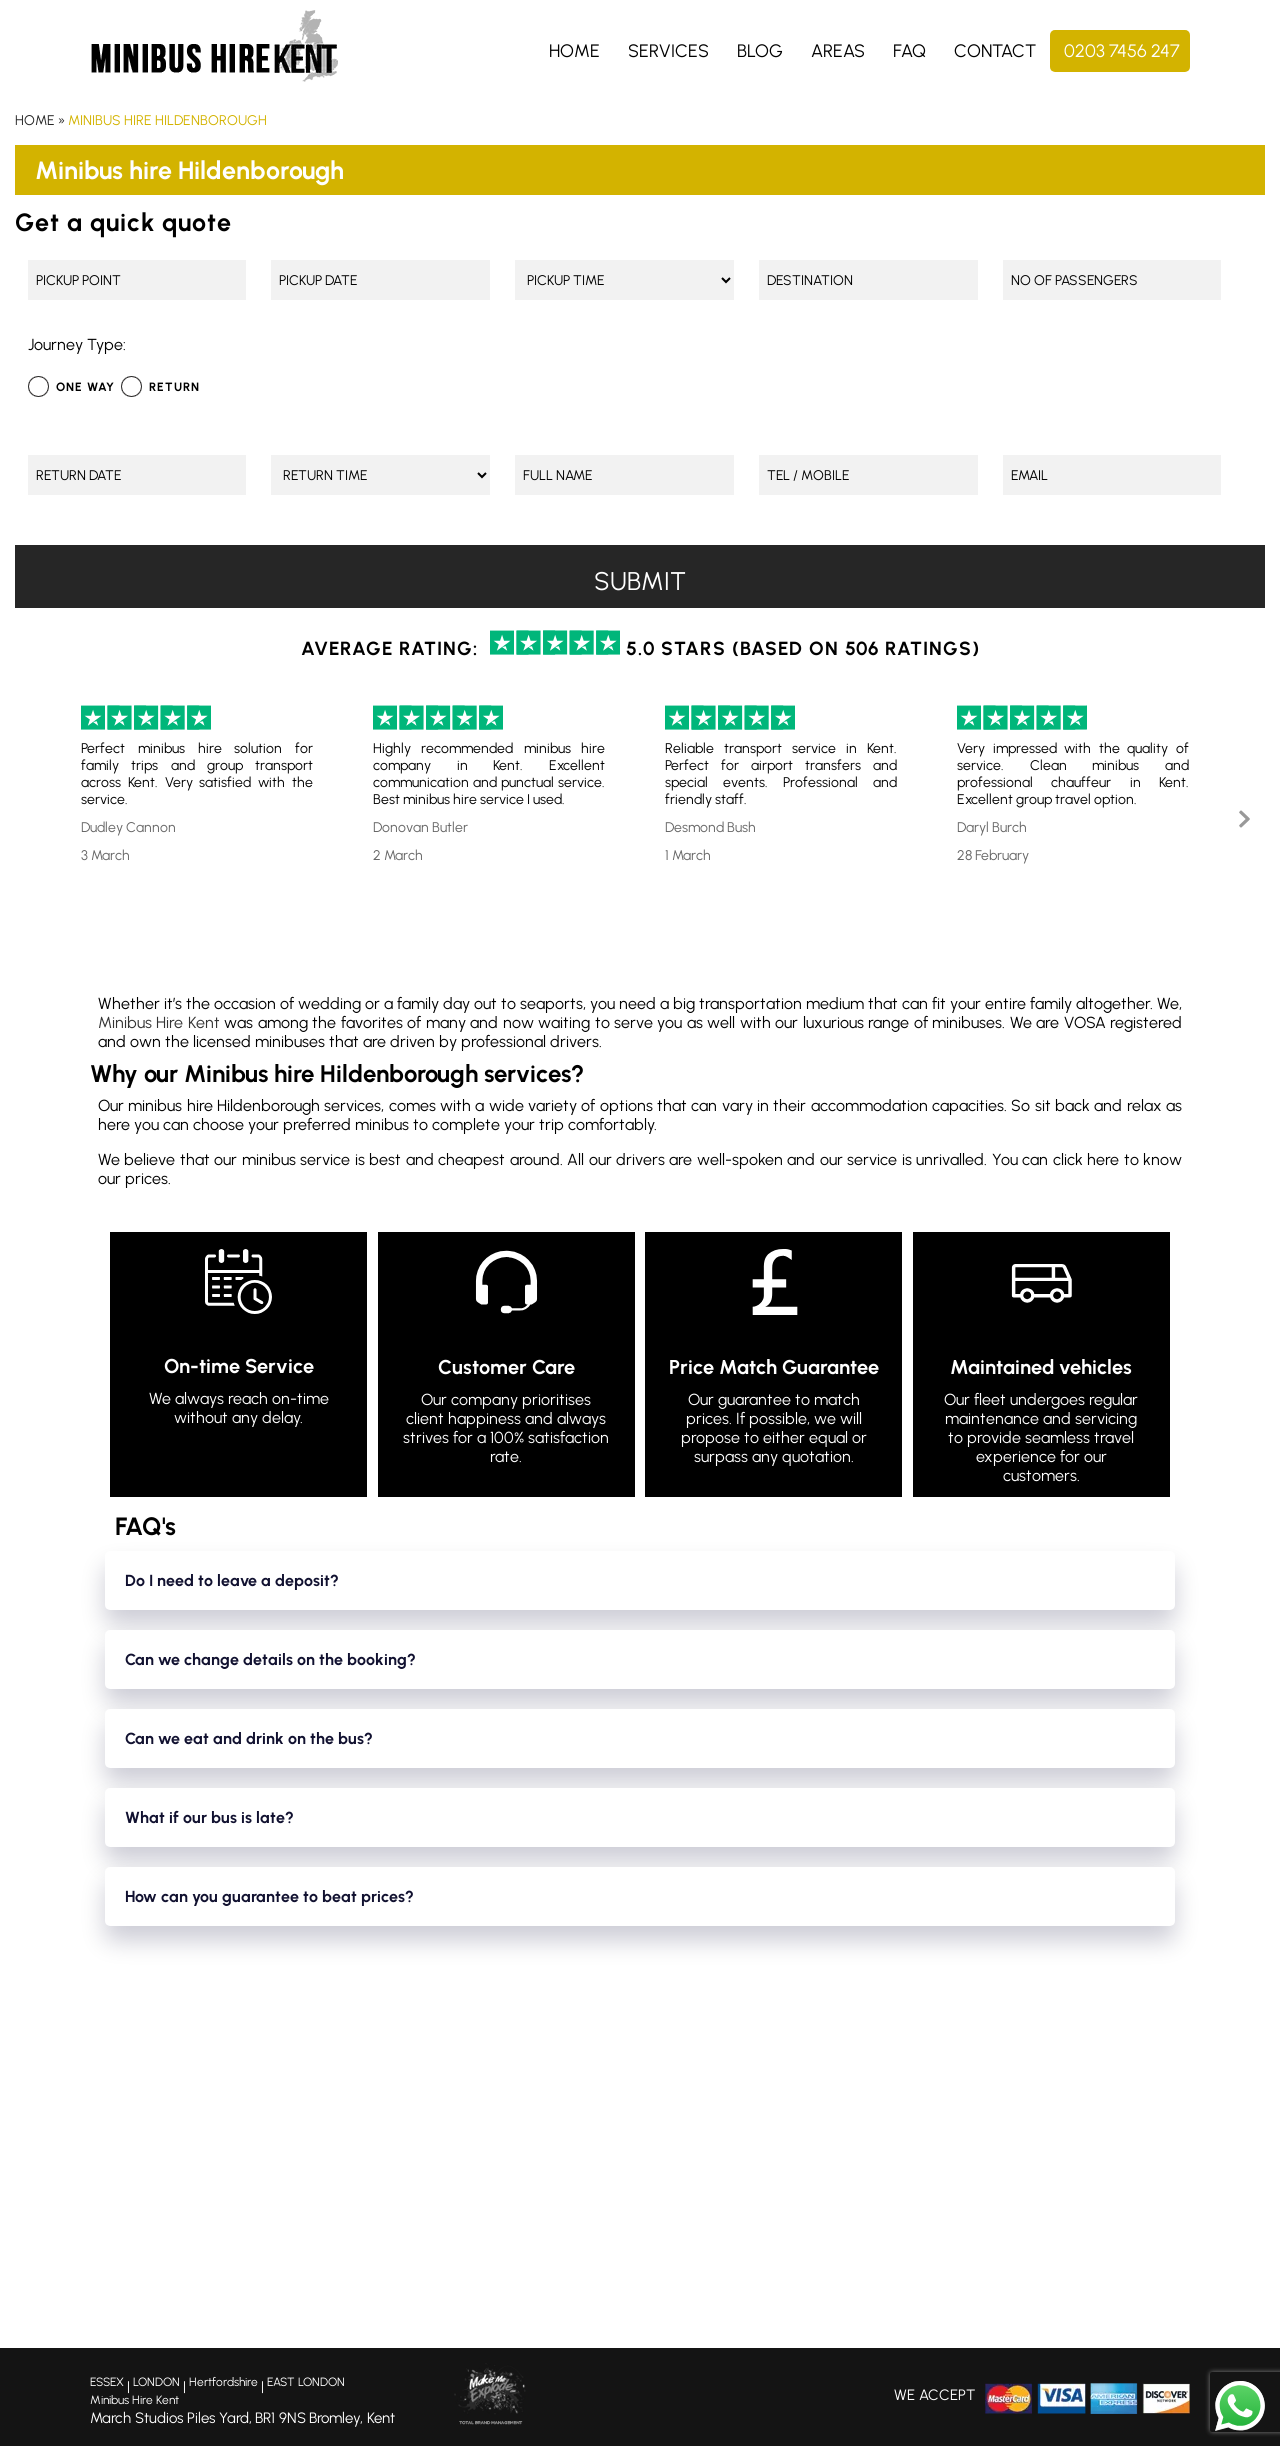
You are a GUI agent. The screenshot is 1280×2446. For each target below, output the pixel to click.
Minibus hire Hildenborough (167, 120)
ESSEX (107, 2382)
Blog (760, 51)
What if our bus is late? (209, 1817)
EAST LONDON (306, 2382)
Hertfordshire (223, 2382)
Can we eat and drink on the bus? (249, 1738)
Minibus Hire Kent (159, 1022)
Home (574, 51)
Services (668, 51)
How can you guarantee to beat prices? (269, 1896)
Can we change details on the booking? (270, 1659)
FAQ (909, 51)
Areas (838, 51)
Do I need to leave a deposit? (232, 1580)
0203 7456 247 (1122, 51)
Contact (995, 51)
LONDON (156, 2382)
